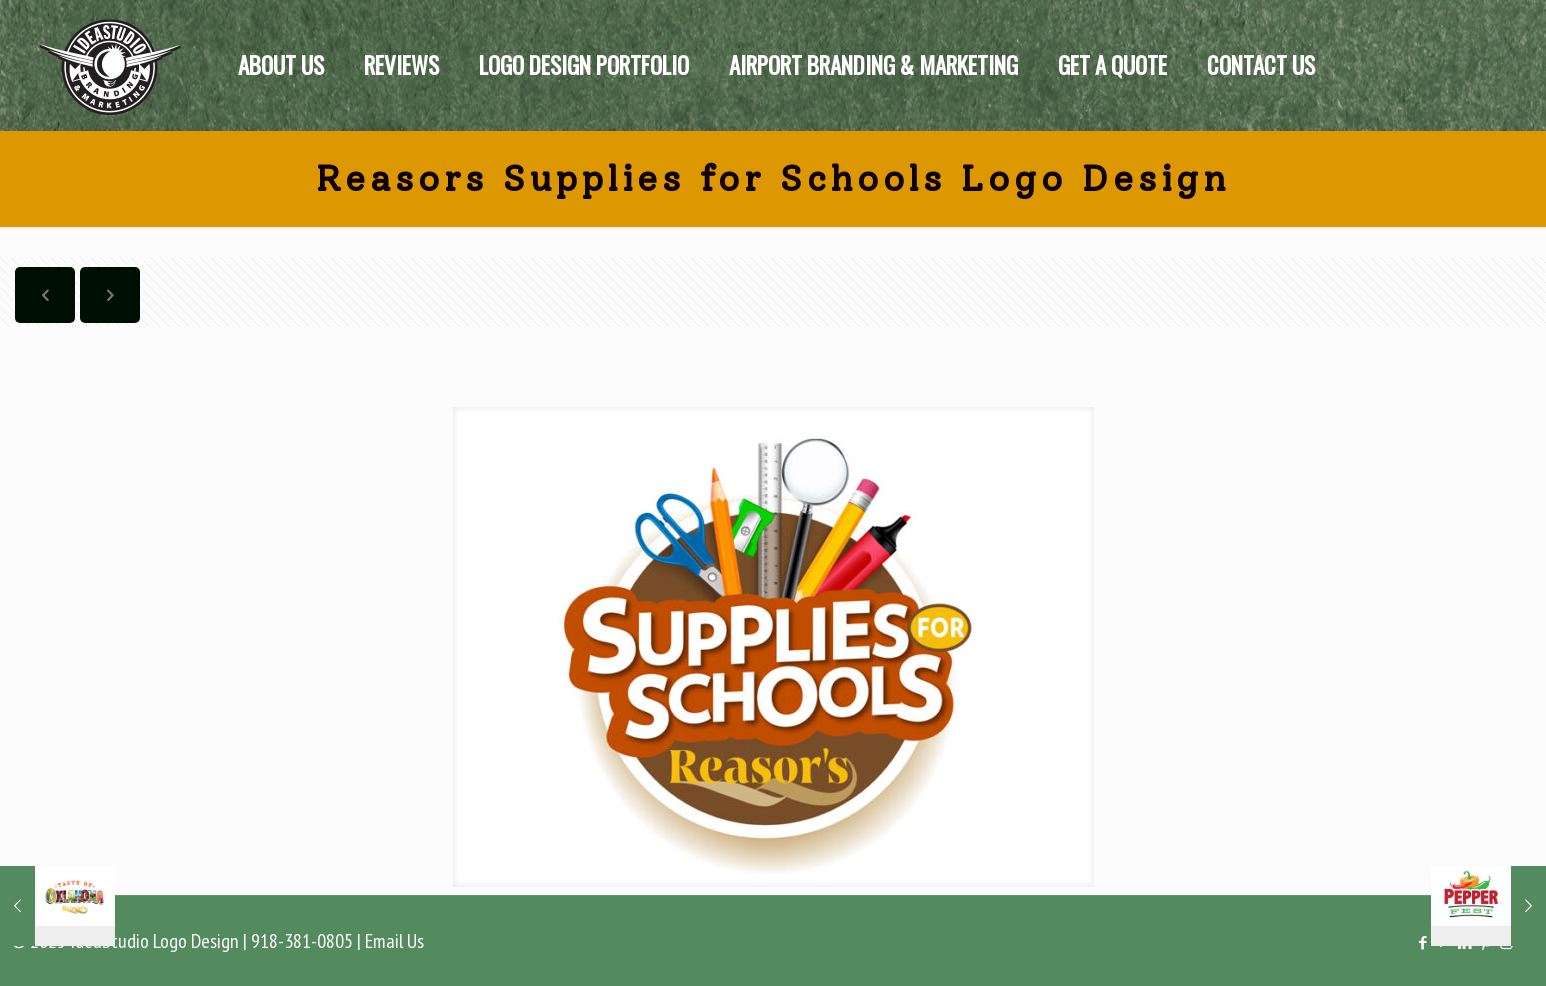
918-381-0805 (302, 941)
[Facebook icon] (1422, 942)
